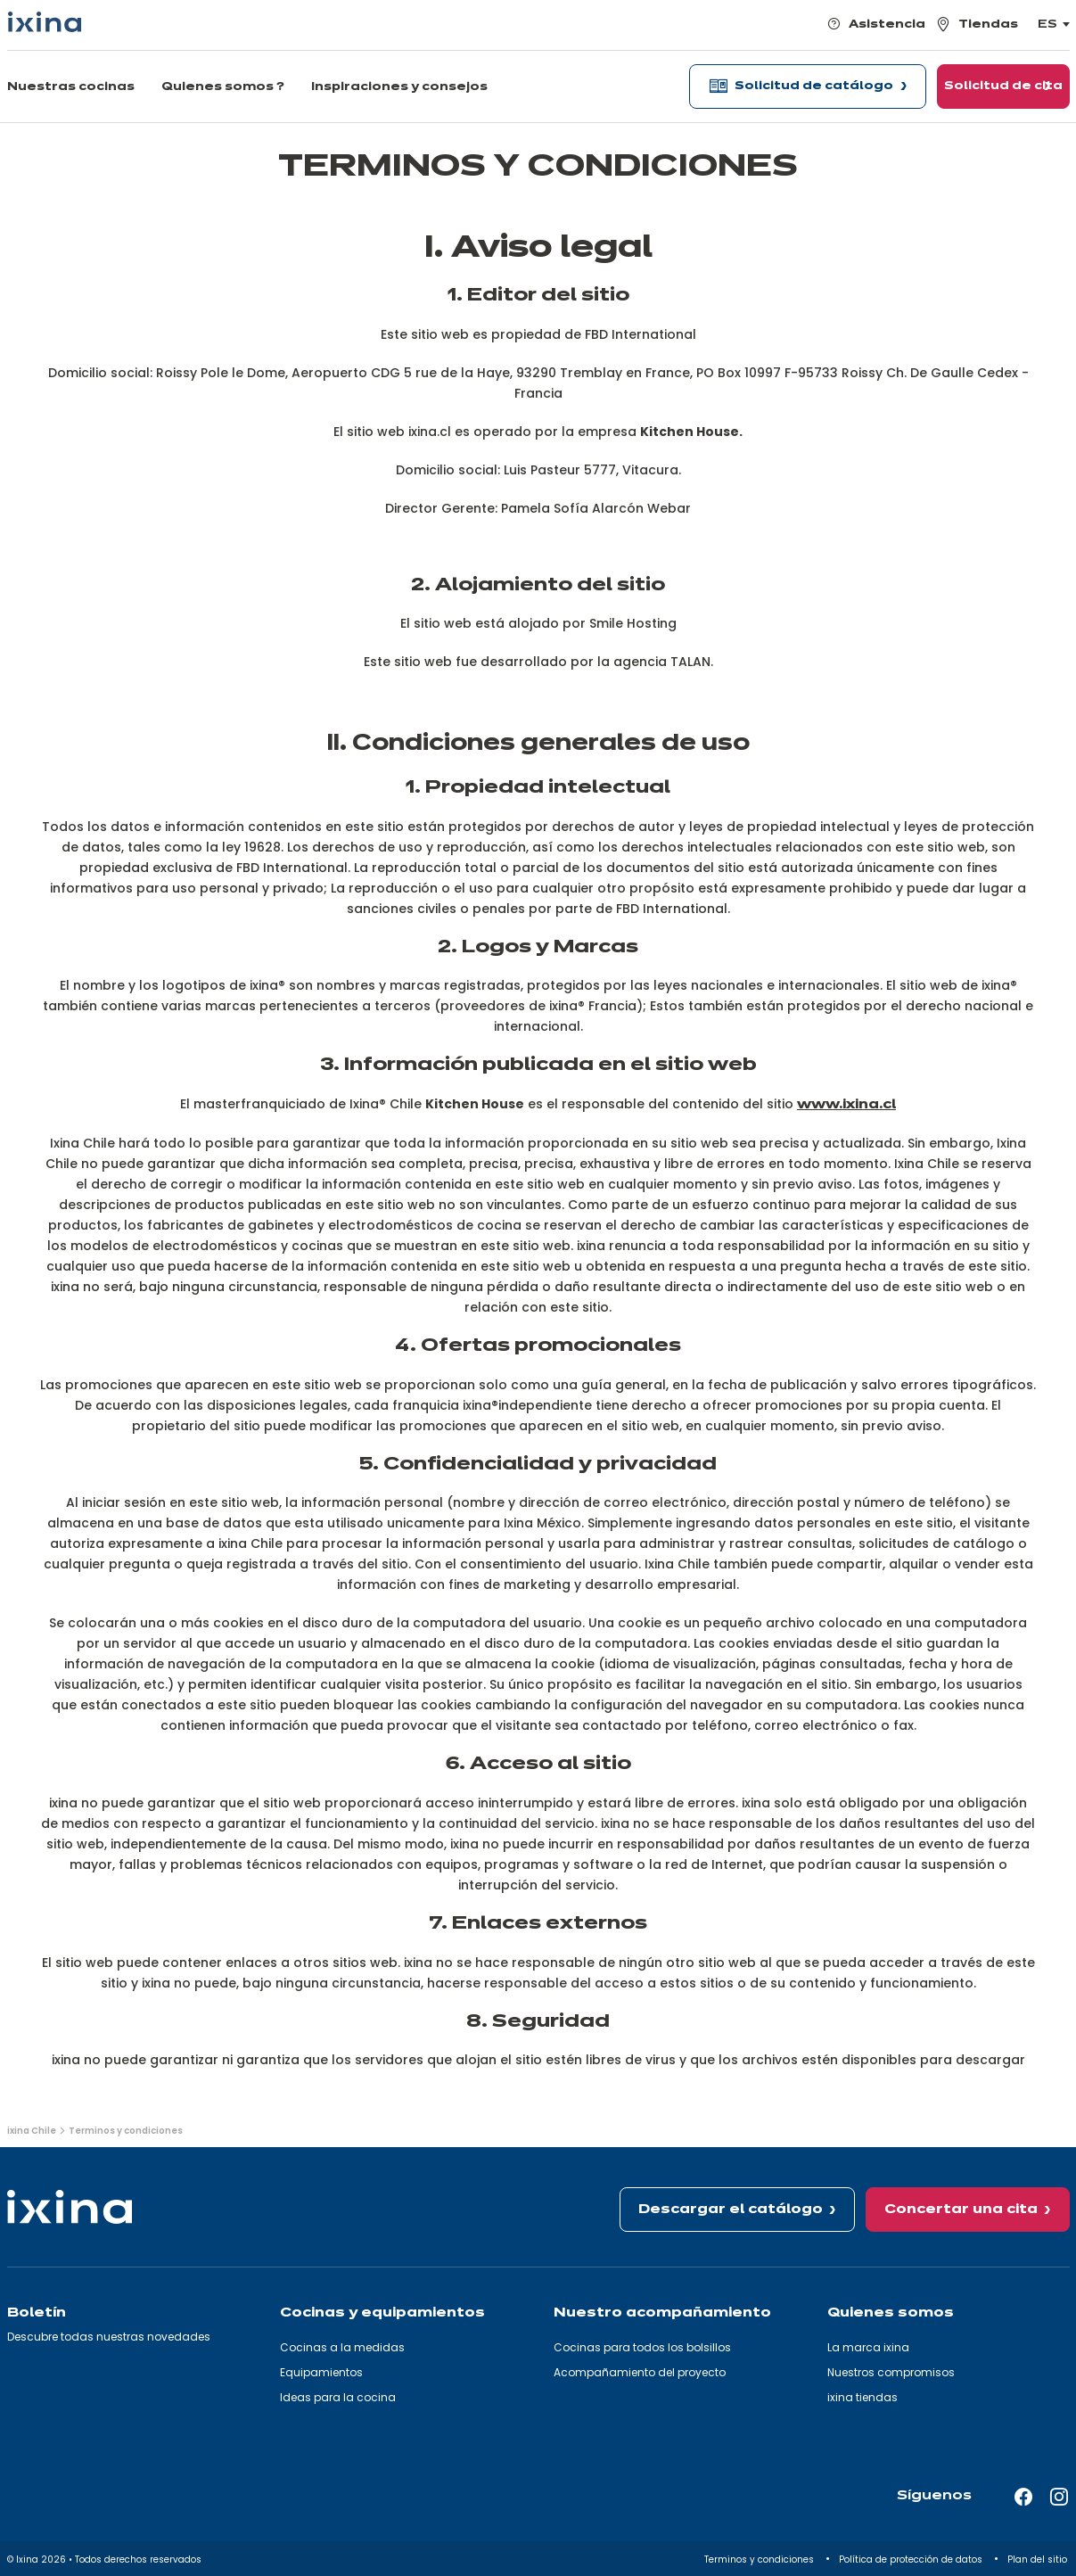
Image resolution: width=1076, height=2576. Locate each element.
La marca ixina (868, 2347)
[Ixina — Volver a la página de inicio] (44, 22)
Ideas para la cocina (338, 2397)
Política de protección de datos (912, 2559)
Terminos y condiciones (760, 2559)
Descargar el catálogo (730, 2209)
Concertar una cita (961, 2209)
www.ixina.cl (846, 1105)
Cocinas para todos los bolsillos (642, 2347)
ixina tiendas (862, 2397)
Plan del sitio (1038, 2559)
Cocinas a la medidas (342, 2347)
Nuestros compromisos (891, 2372)
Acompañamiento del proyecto (640, 2372)
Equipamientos (321, 2372)
